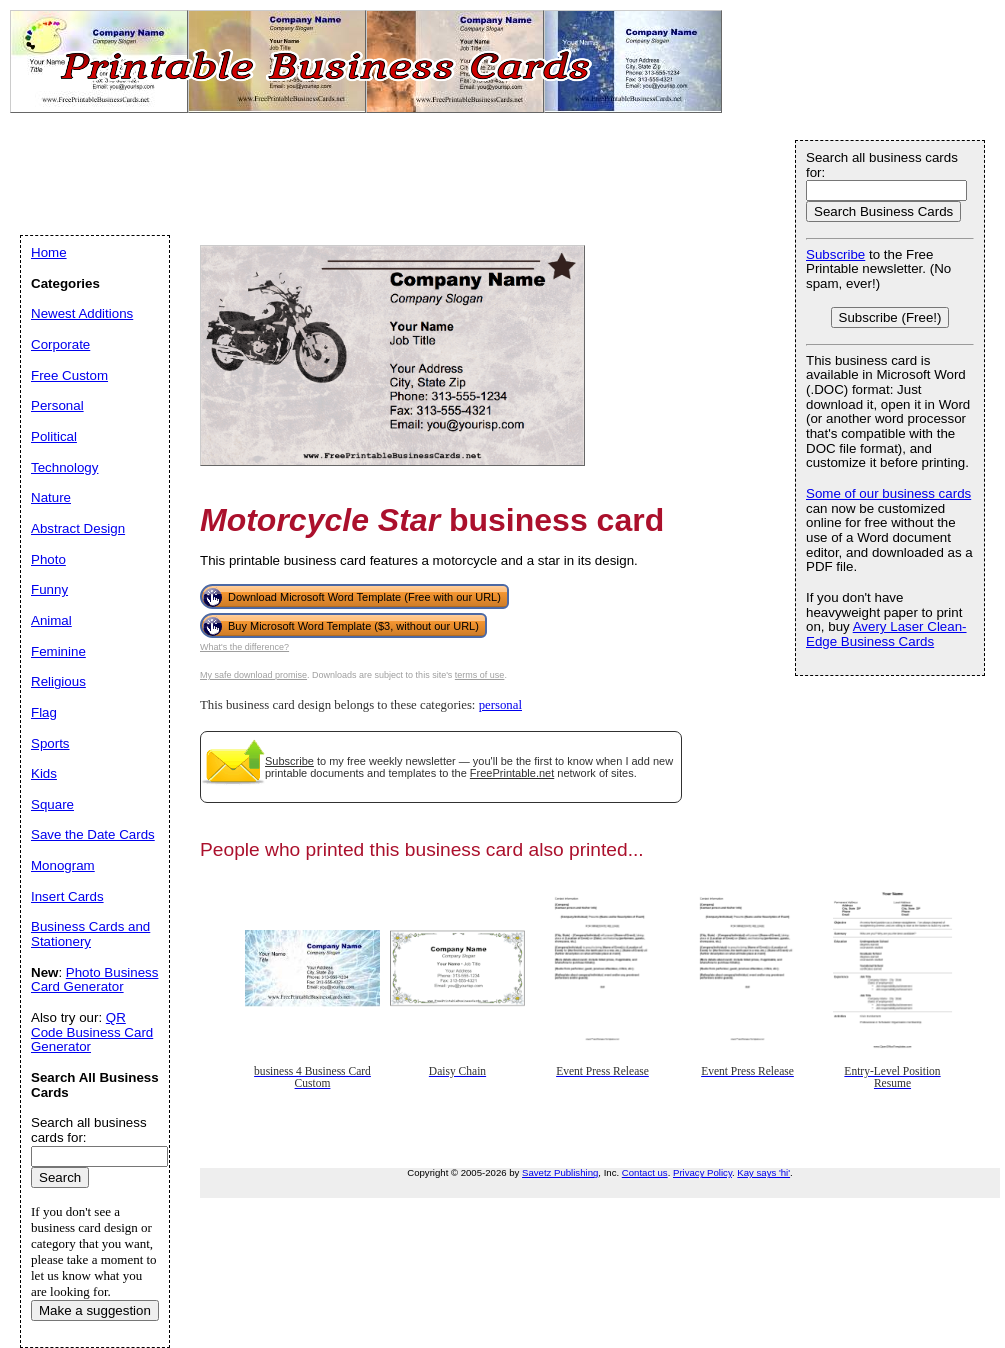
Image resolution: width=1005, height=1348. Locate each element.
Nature (51, 497)
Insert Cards (67, 896)
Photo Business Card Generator (94, 980)
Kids (44, 773)
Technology (64, 467)
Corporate (60, 344)
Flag (44, 712)
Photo (48, 559)
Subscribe (289, 761)
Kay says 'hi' (763, 1172)
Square (52, 804)
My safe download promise (253, 675)
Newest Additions (82, 313)
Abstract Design (78, 528)
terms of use (480, 675)
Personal (57, 405)
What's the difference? (244, 647)
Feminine (58, 651)
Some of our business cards (888, 493)
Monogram (63, 865)
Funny (49, 589)
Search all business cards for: (882, 165)
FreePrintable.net (512, 773)
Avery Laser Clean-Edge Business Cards (886, 634)
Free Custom (69, 375)
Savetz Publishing (560, 1172)
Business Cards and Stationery (90, 934)
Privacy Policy (702, 1172)
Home (49, 252)
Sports (50, 743)
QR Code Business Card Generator (92, 1032)
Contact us (645, 1172)
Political (54, 436)
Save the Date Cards (93, 834)
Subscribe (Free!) (890, 317)
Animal (51, 620)
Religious (58, 681)
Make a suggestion (95, 1310)
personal (500, 705)
